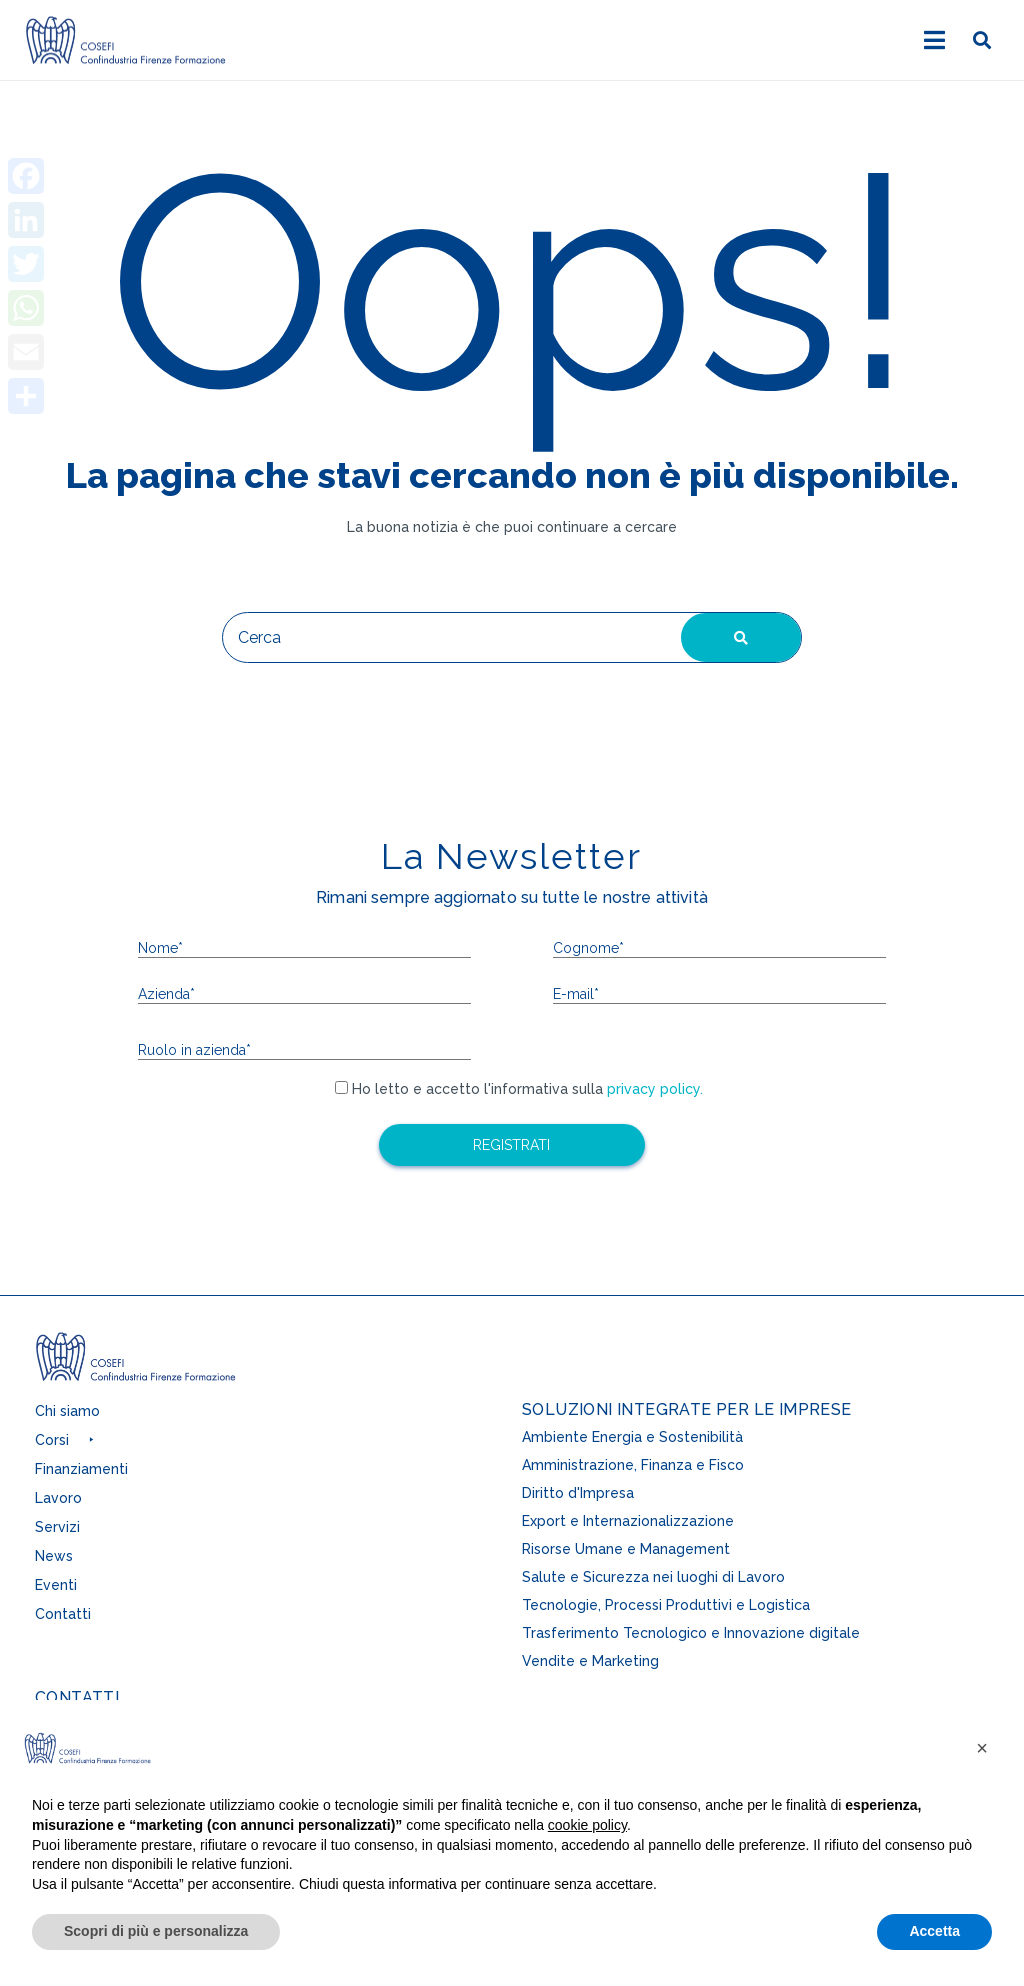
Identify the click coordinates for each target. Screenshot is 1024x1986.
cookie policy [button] (587, 1825)
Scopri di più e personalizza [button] (156, 1931)
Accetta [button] (934, 1931)
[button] (70, 1445)
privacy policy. (653, 1089)
